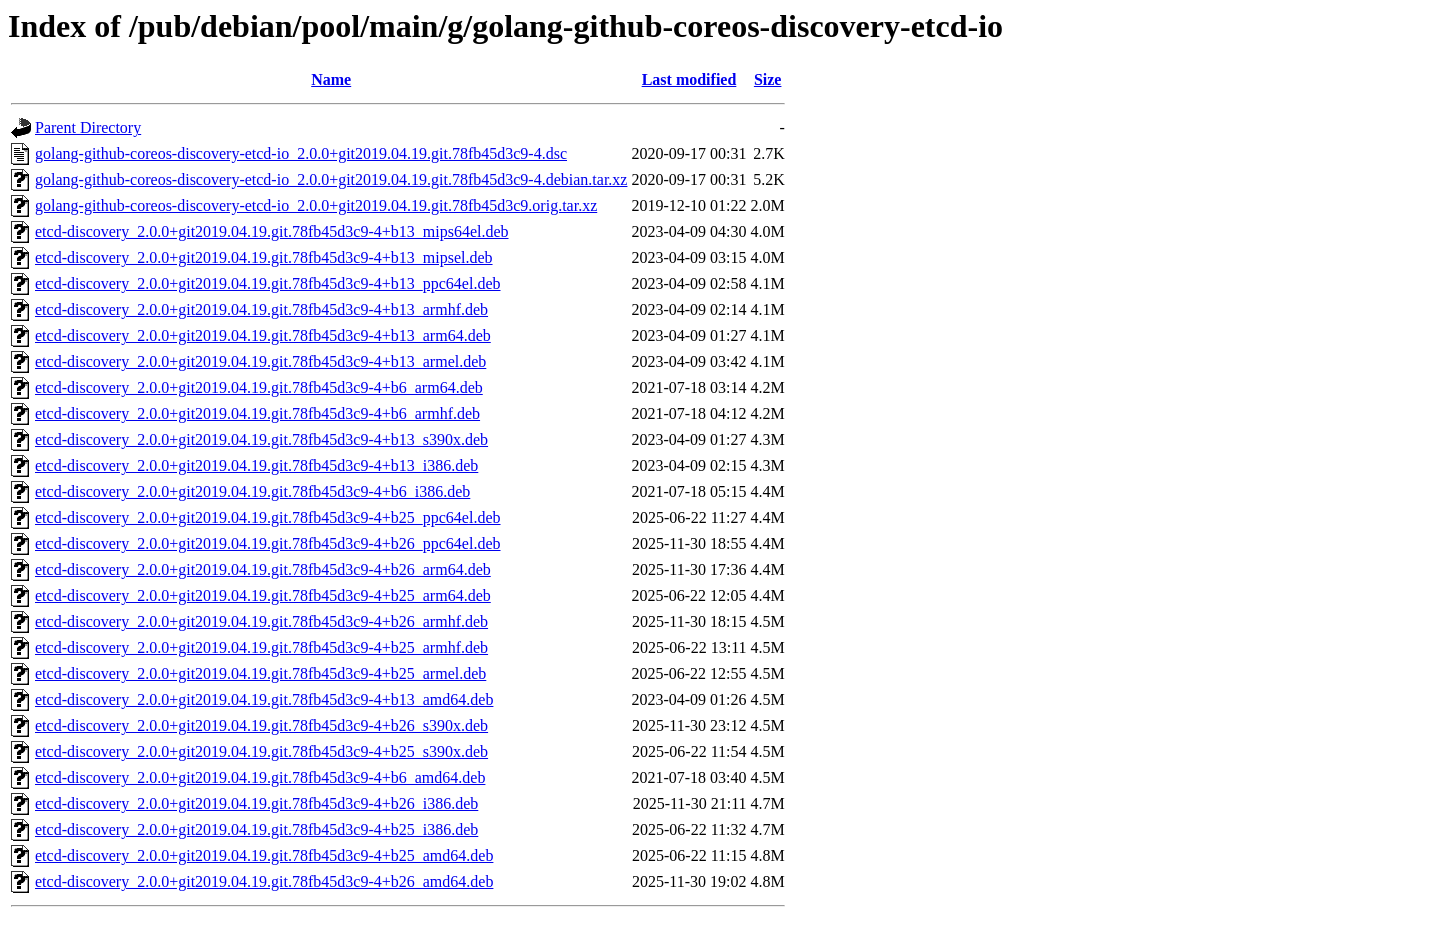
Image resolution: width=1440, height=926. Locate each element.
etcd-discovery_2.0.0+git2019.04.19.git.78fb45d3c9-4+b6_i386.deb (252, 491)
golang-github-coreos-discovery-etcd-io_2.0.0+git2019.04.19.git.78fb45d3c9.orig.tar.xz (316, 205)
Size (768, 79)
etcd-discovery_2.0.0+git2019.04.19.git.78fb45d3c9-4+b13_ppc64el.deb (268, 283)
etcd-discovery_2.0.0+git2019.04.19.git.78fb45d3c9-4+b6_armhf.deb (257, 413)
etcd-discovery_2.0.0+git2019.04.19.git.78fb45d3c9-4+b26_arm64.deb (263, 569)
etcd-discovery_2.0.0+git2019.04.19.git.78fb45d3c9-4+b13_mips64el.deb (272, 231)
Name (331, 79)
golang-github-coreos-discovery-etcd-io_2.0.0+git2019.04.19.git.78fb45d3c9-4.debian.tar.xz (331, 179)
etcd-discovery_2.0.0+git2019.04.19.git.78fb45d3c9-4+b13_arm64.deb (263, 335)
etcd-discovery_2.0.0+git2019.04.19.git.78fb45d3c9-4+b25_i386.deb (256, 829)
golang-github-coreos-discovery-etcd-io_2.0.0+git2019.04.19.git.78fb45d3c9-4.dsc (301, 153)
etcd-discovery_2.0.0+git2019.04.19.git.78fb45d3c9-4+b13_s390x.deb (261, 439)
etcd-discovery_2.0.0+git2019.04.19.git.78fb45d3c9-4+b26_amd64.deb (264, 881)
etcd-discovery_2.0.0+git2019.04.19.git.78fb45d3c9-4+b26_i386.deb (256, 803)
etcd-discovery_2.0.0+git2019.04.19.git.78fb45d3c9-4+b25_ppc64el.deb (268, 517)
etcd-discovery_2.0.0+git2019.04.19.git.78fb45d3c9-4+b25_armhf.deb (261, 647)
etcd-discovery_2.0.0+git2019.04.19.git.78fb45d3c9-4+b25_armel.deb (260, 673)
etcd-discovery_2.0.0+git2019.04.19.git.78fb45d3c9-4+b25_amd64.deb (264, 855)
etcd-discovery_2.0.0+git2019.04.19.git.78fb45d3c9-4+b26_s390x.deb (261, 725)
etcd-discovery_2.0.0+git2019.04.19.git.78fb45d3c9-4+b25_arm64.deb (263, 595)
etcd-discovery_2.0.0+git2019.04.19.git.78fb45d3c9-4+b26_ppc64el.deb (268, 543)
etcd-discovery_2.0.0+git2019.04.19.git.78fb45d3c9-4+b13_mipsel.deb (264, 257)
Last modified (689, 79)
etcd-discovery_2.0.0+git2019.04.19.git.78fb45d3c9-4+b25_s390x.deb (261, 751)
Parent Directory (88, 127)
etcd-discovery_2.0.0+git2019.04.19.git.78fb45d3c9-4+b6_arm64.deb (259, 387)
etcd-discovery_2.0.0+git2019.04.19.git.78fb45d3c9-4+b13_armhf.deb (261, 309)
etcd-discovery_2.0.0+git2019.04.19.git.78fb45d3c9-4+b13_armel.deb (260, 361)
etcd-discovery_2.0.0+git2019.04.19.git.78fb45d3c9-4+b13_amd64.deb (264, 699)
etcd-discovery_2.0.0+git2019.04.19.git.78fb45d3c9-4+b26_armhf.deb (261, 621)
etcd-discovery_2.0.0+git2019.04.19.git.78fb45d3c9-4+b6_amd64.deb (260, 777)
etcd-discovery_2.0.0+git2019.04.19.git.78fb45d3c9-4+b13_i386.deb (256, 465)
